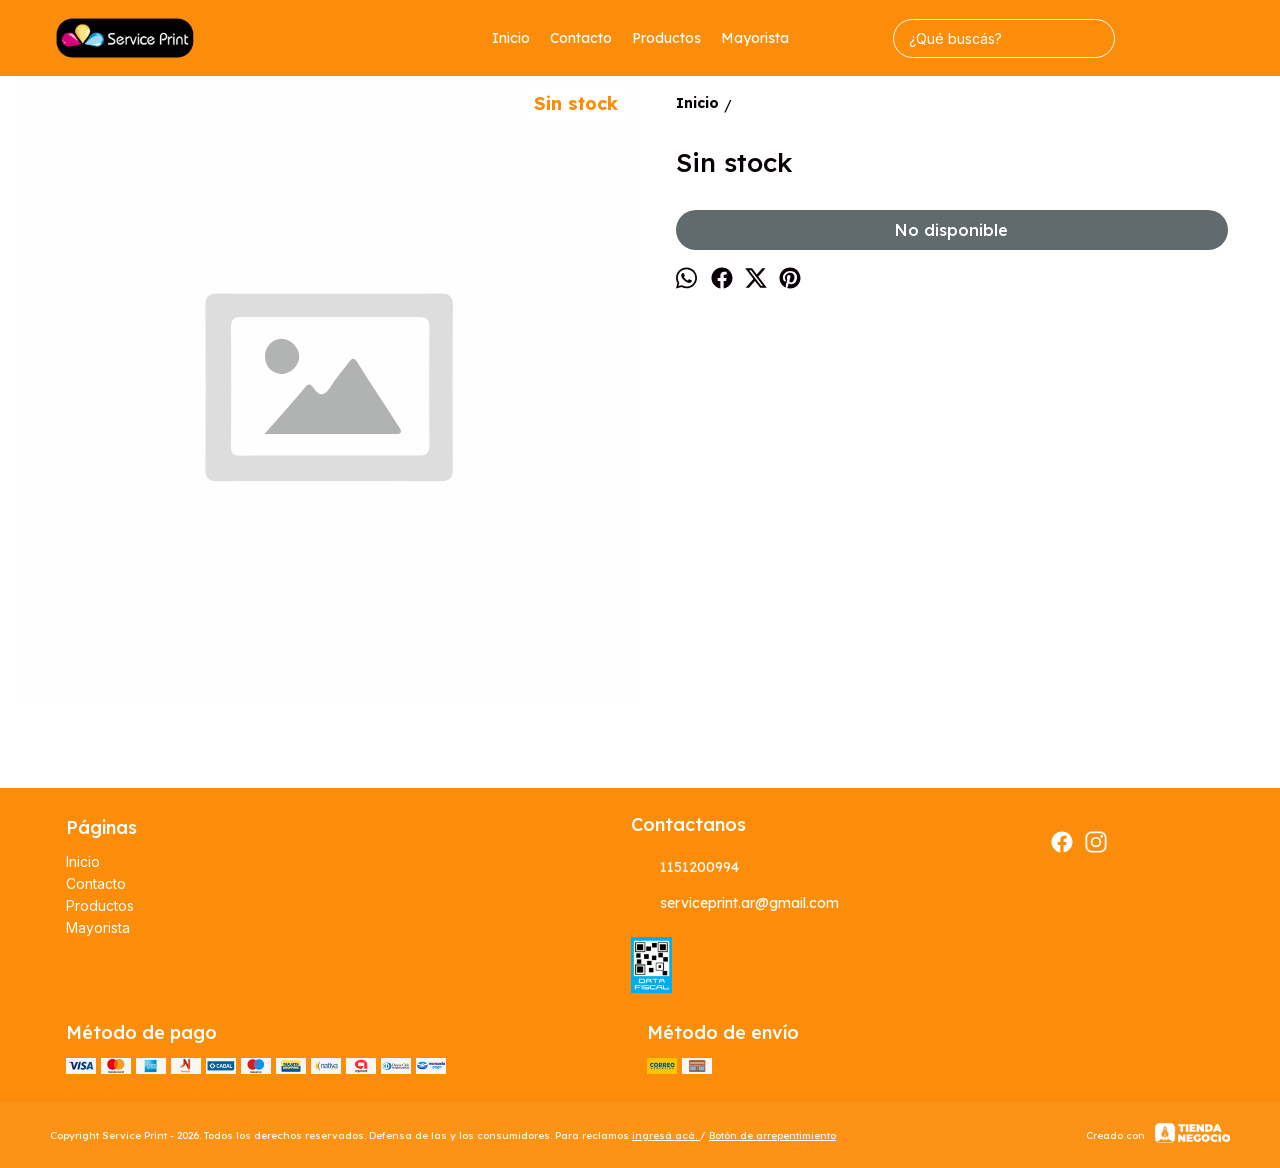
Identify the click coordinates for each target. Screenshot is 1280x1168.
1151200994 (685, 867)
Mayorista (755, 38)
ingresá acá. (666, 1135)
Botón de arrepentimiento (772, 1135)
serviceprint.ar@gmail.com (735, 903)
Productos (666, 38)
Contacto (581, 38)
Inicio (511, 38)
